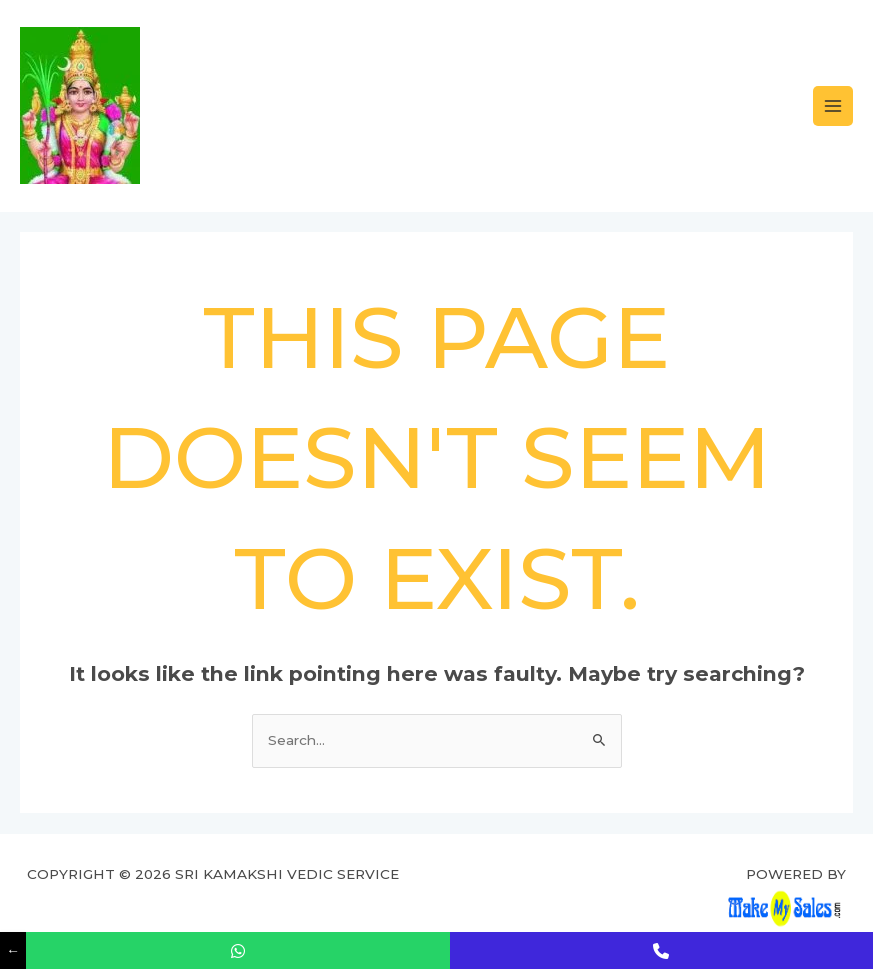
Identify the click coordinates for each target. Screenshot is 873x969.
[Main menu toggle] (833, 106)
